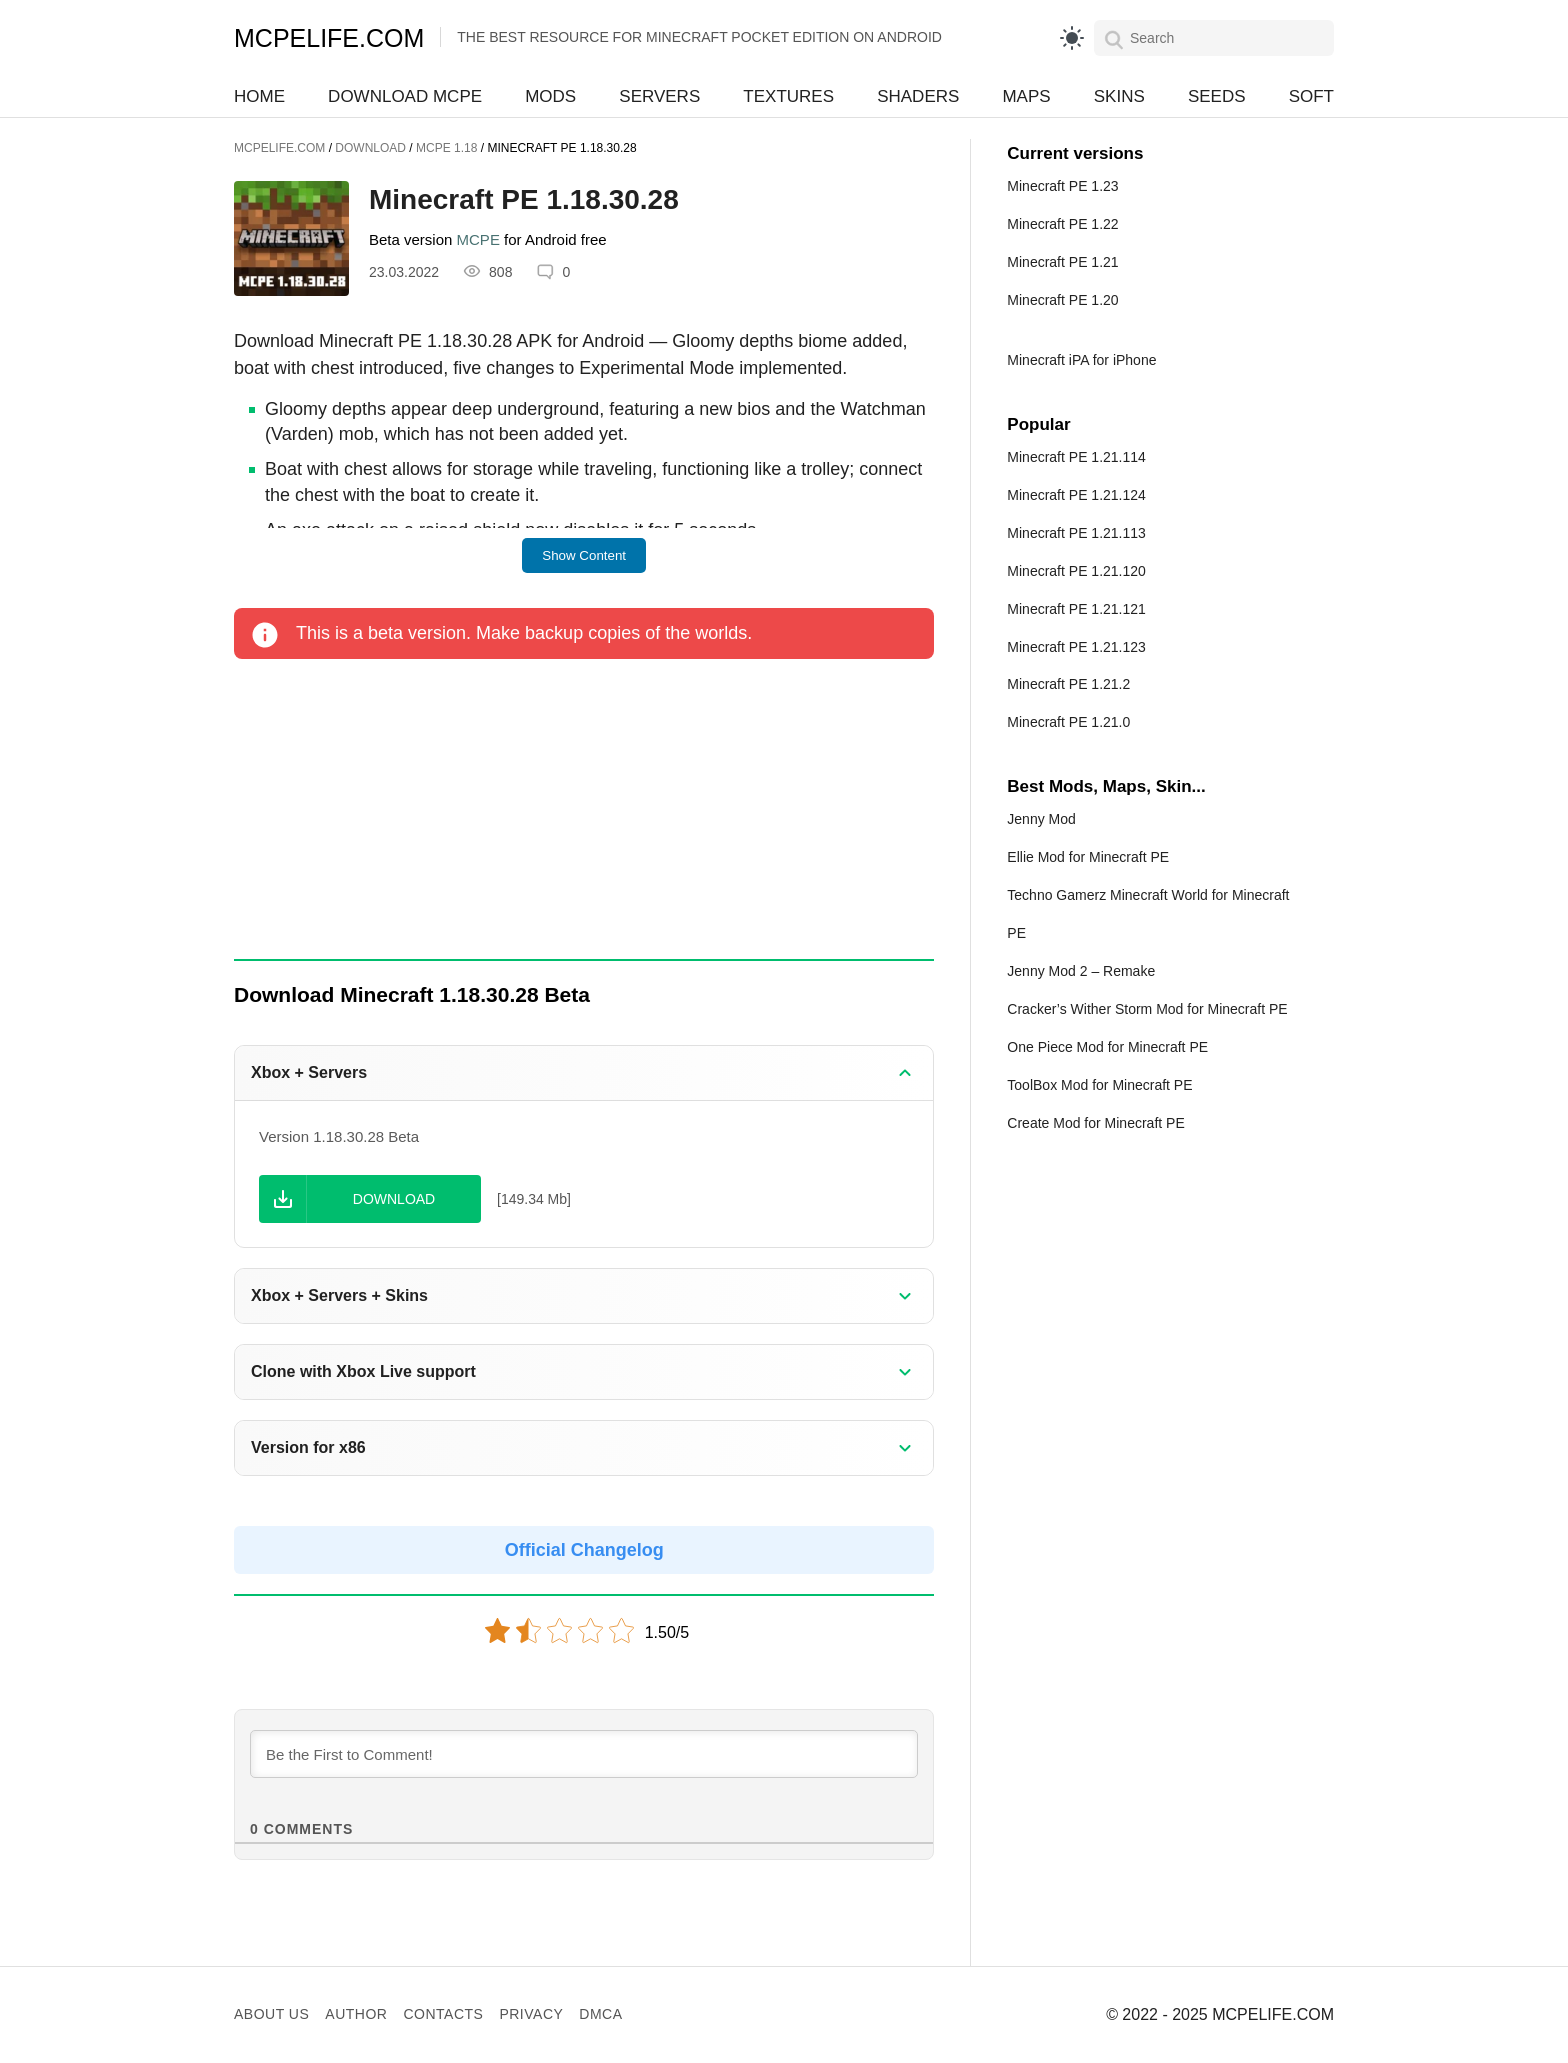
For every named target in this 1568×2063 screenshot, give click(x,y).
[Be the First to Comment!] (584, 1754)
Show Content (584, 555)
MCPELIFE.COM (329, 38)
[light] (1072, 38)
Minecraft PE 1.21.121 (1076, 609)
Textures (788, 96)
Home (259, 96)
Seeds (1217, 96)
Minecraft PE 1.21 (1062, 262)
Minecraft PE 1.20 (1062, 300)
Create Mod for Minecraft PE (1095, 1123)
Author (356, 2014)
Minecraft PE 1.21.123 (1076, 647)
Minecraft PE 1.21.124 (1076, 495)
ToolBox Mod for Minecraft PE (1099, 1085)
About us (271, 2014)
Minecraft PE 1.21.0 (1068, 722)
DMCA (600, 2014)
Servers (659, 96)
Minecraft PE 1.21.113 (1076, 533)
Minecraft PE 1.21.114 (1076, 457)
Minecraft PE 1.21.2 (1068, 684)
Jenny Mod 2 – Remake (1081, 971)
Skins (1119, 96)
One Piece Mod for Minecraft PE (1107, 1047)
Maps (1026, 96)
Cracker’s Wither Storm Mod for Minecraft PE (1147, 1009)
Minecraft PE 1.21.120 (1076, 571)
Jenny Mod (1041, 819)
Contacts (443, 2014)
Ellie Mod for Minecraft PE (1088, 857)
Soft (1311, 96)
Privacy (531, 2014)
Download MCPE (405, 96)
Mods (550, 96)
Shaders (918, 96)
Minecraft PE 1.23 (1062, 186)
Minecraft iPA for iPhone (1081, 360)
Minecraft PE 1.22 (1062, 224)
